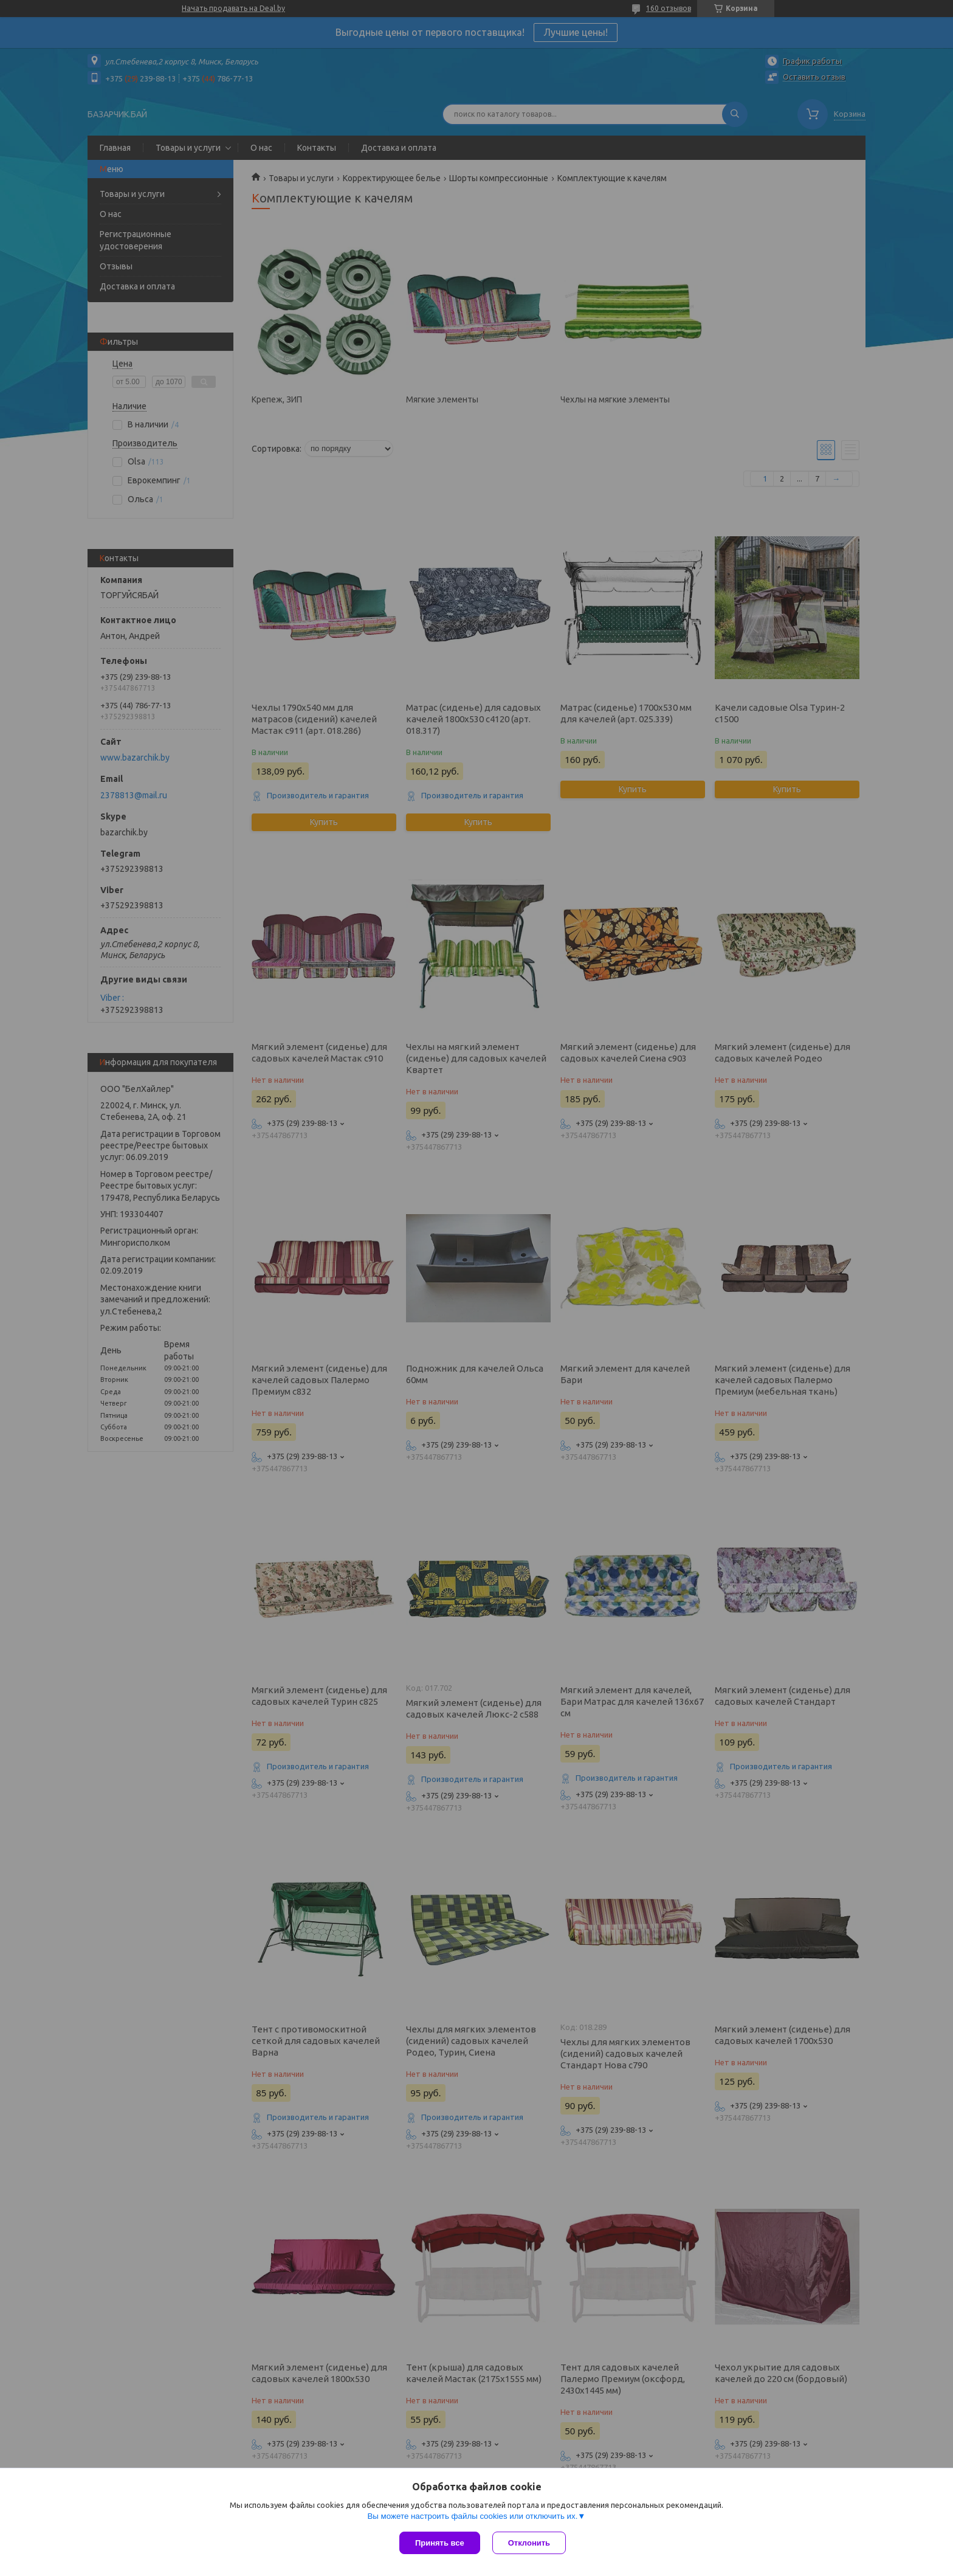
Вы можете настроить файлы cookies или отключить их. (472, 2516)
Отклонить (529, 2542)
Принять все (439, 2542)
